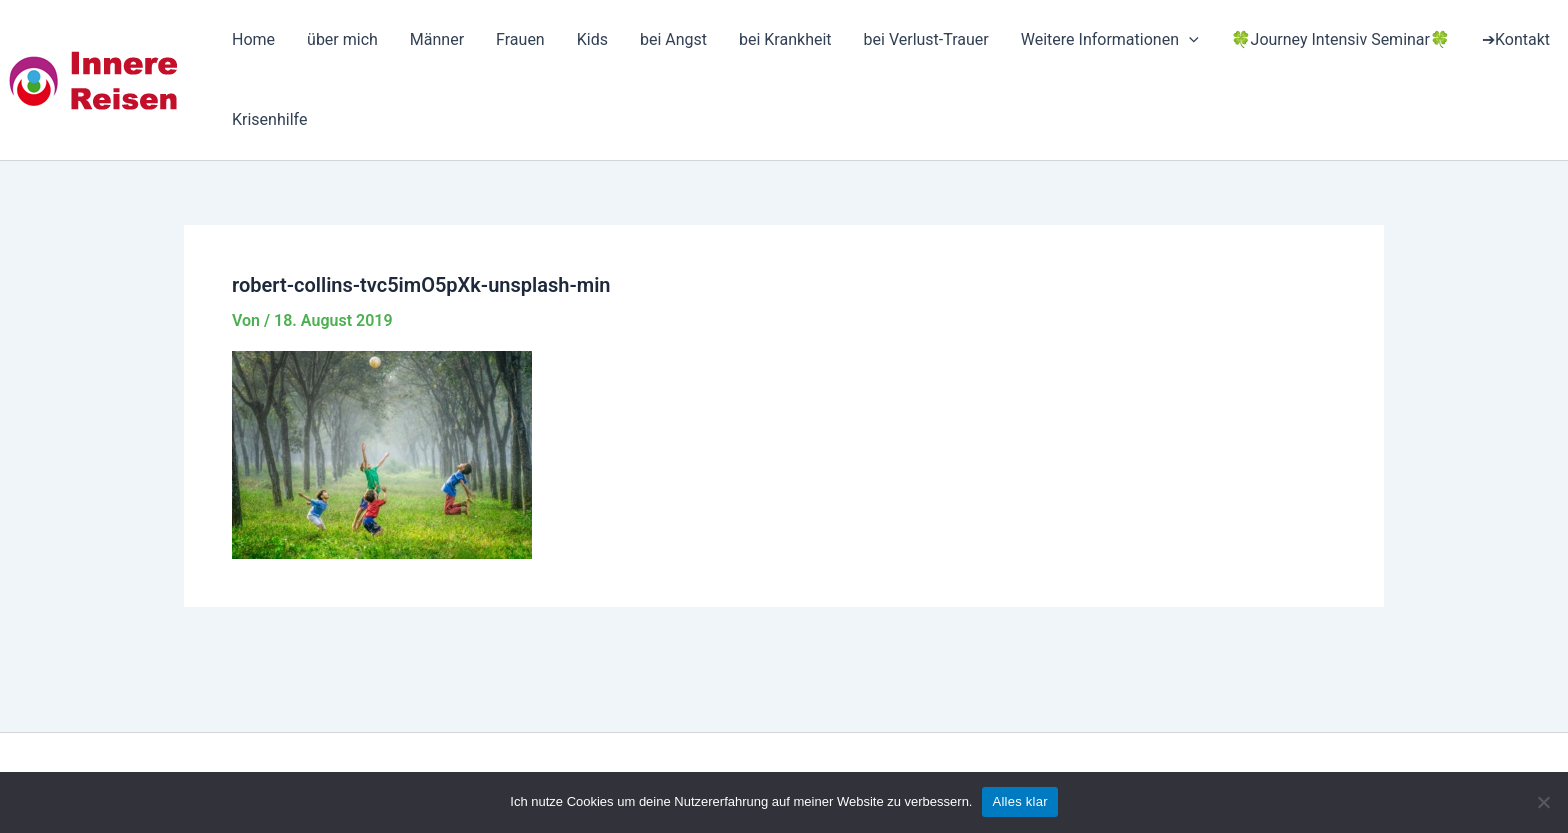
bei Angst (673, 39)
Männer (437, 39)
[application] (1189, 40)
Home (253, 39)
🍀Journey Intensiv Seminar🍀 (1340, 39)
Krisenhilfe (269, 119)
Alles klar (1019, 801)
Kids (592, 39)
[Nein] (1543, 802)
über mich (342, 39)
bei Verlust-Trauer (926, 39)
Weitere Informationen (1110, 40)
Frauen (520, 39)
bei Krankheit (785, 39)
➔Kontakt (1516, 39)
